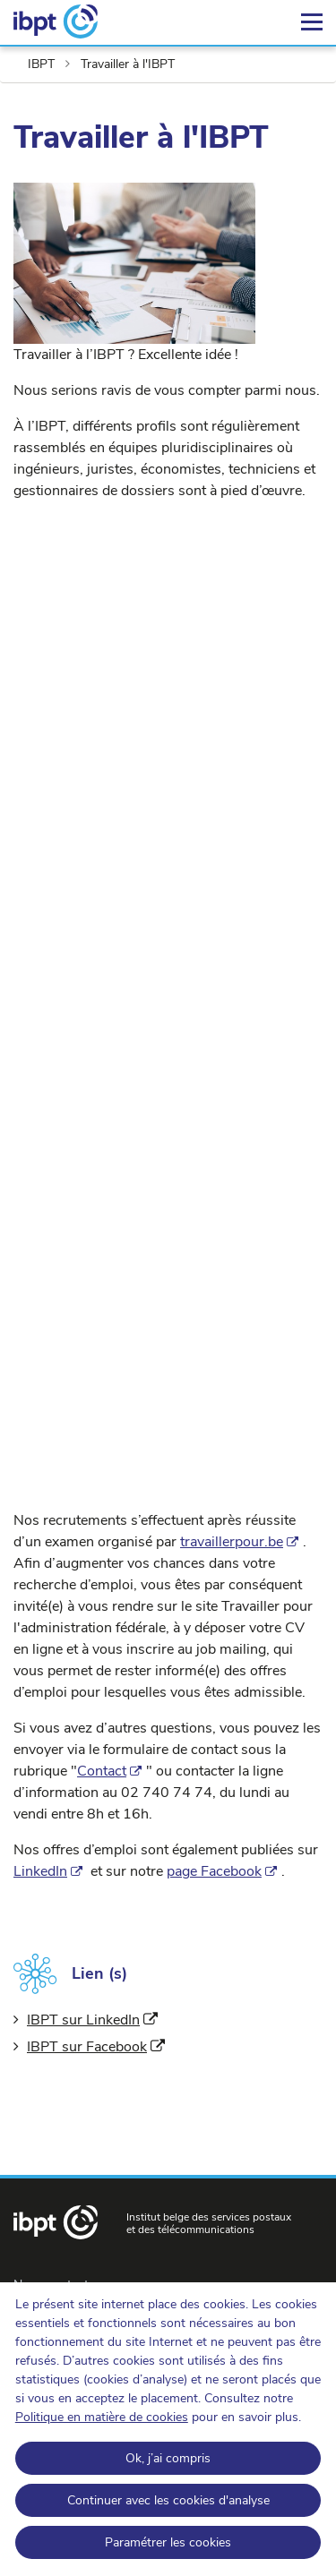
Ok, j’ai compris (168, 2458)
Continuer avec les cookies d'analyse (168, 2500)
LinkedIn (40, 1871)
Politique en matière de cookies (101, 2417)
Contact (101, 1771)
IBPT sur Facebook (96, 2047)
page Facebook (214, 1871)
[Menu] (312, 22)
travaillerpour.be (231, 1542)
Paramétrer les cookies (168, 2542)
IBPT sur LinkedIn (92, 2020)
